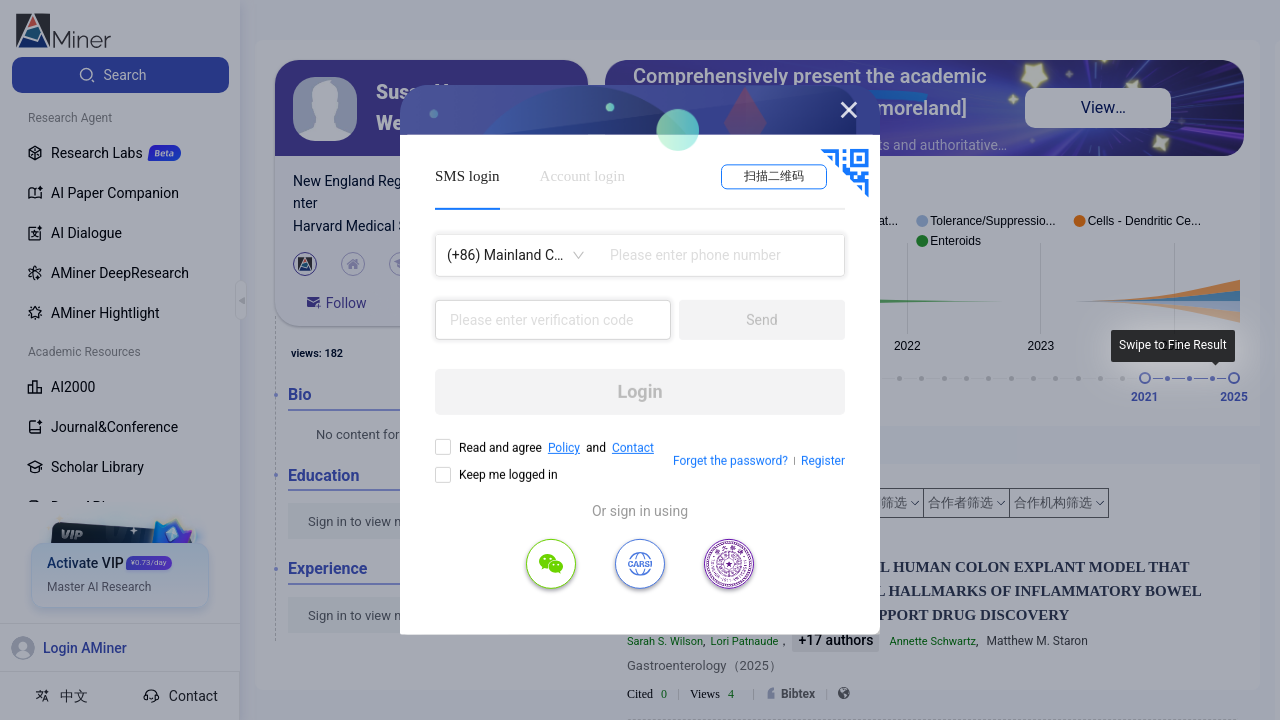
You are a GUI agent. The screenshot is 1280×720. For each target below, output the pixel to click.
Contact (633, 448)
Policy (564, 448)
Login (639, 391)
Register (823, 461)
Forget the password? (730, 461)
